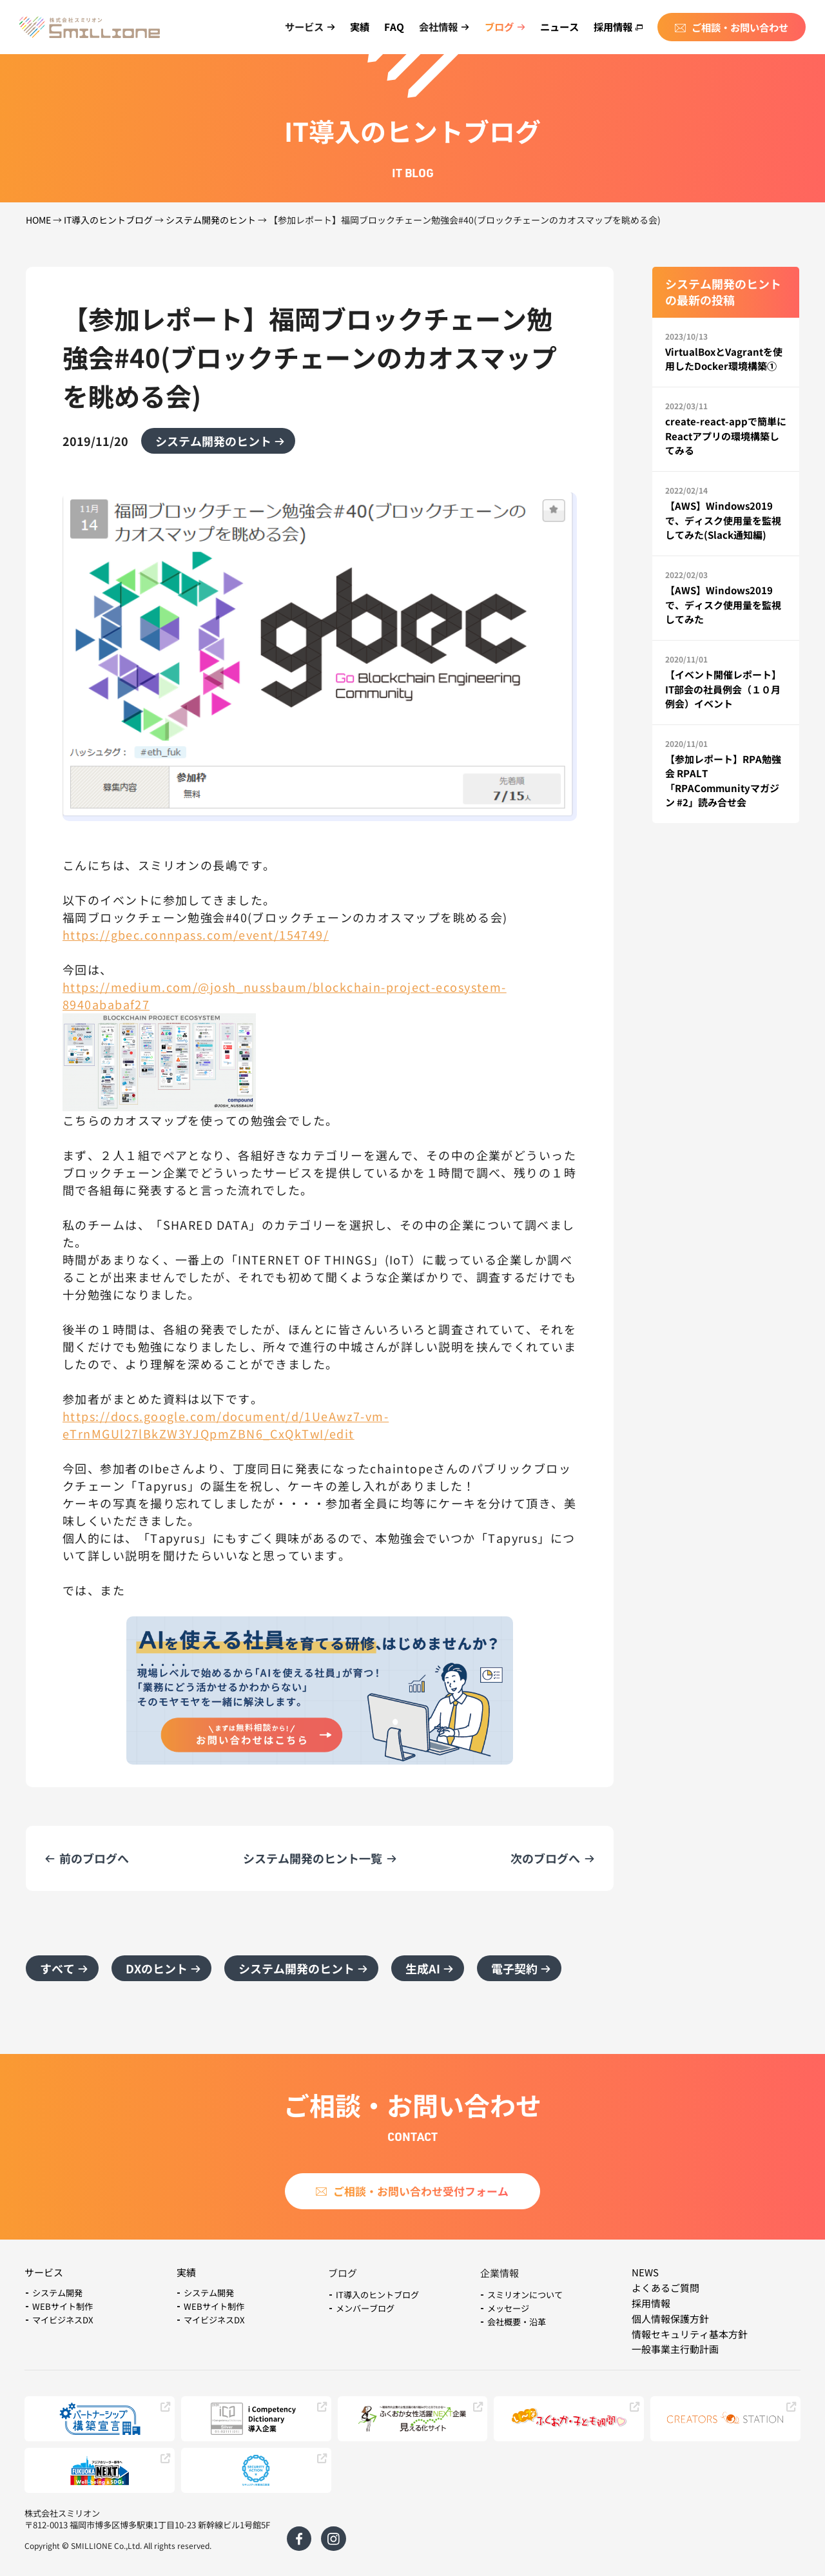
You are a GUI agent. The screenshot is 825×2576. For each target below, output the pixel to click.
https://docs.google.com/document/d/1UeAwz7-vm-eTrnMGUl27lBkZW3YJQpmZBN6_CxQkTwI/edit (226, 1425)
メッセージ (508, 2308)
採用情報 (618, 26)
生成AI (422, 1968)
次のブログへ (545, 1858)
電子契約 (514, 1968)
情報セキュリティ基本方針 (690, 2334)
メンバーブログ (365, 2308)
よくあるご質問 (665, 2287)
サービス (43, 2272)
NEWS (645, 2272)
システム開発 (57, 2293)
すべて (57, 1968)
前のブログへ (94, 1858)
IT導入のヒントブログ (108, 219)
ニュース (559, 26)
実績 (359, 26)
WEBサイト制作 (62, 2306)
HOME (38, 219)
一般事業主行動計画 (675, 2349)
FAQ (394, 26)
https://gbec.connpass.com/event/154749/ (196, 934)
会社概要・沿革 (516, 2322)
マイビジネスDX (62, 2320)
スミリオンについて (525, 2295)
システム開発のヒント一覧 (312, 1858)
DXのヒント (157, 1968)
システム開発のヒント (211, 219)
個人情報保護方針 (670, 2318)
